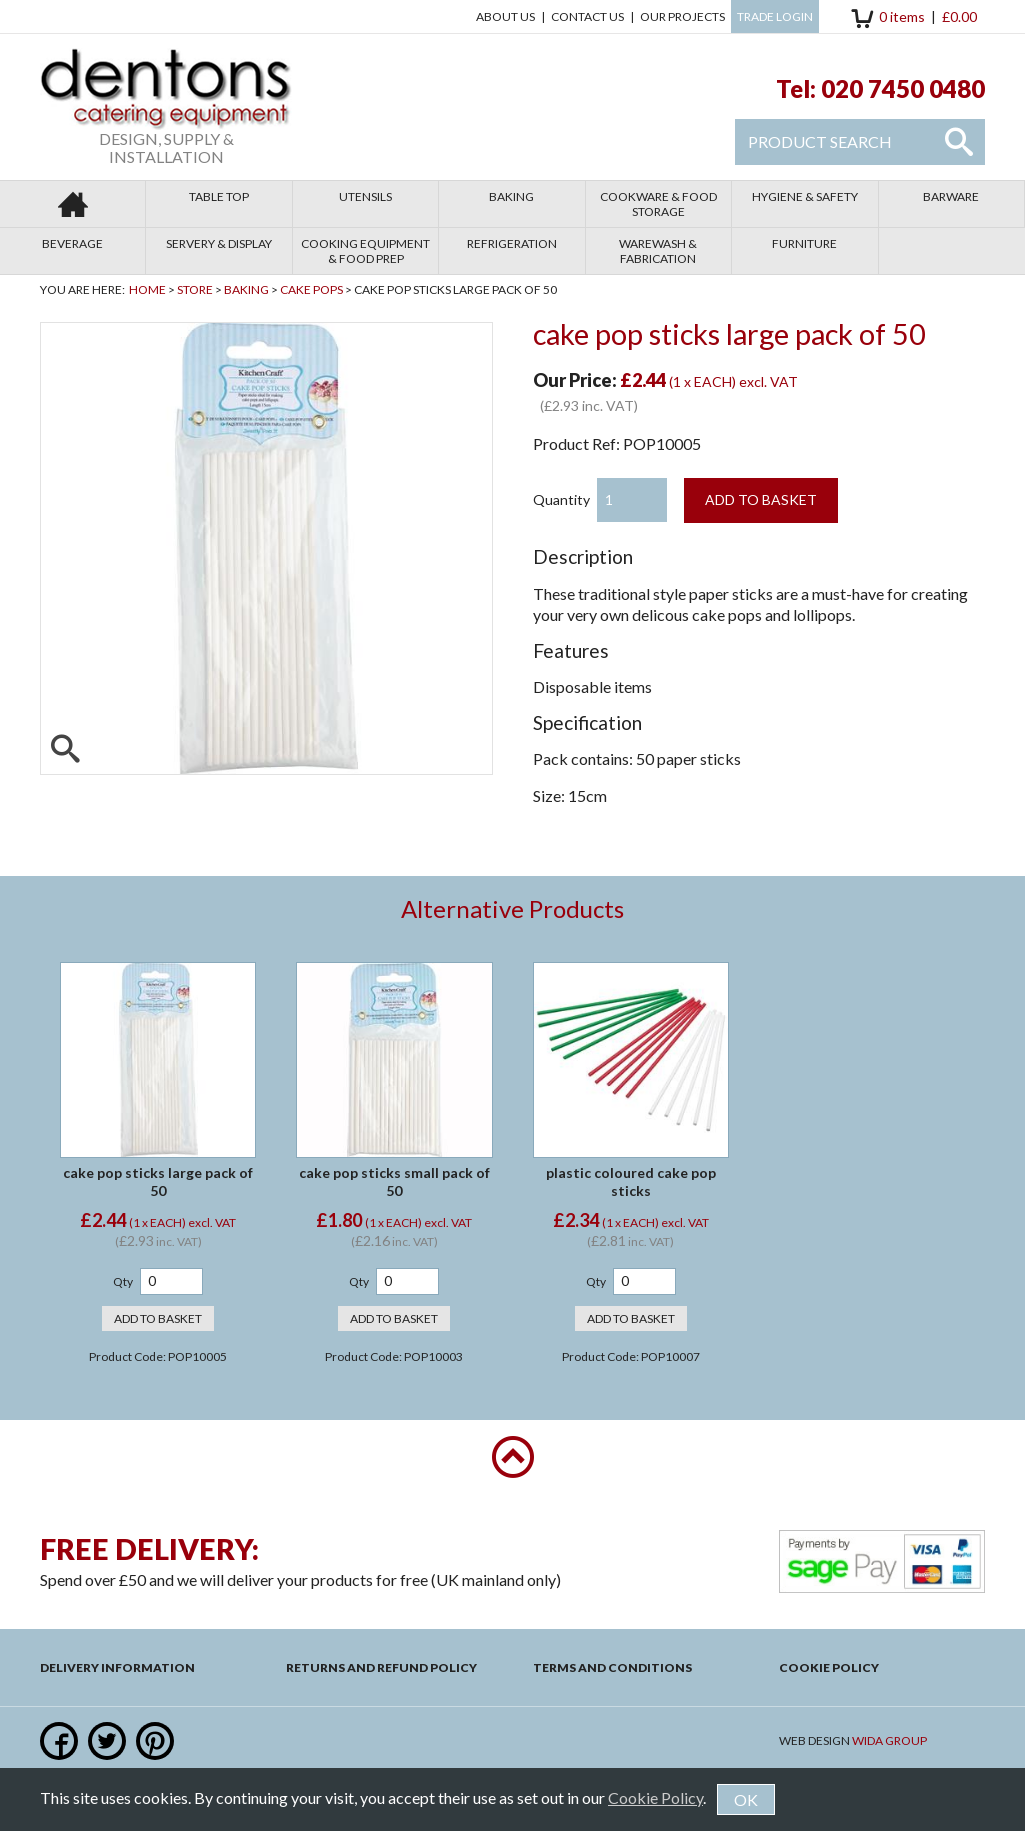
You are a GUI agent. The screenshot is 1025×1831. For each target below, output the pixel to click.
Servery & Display (219, 243)
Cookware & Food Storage (658, 204)
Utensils (365, 196)
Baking (511, 196)
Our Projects (682, 16)
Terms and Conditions (612, 1667)
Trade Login (775, 16)
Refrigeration (512, 243)
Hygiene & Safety (805, 196)
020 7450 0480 (903, 88)
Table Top (219, 196)
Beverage (72, 243)
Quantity (561, 499)
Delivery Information (117, 1667)
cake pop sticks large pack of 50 (158, 1181)
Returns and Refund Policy (381, 1667)
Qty (123, 1281)
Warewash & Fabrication (658, 251)
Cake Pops (311, 289)
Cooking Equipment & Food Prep (365, 251)
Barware (951, 196)
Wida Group (889, 1740)
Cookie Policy (829, 1667)
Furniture (804, 243)
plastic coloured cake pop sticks (631, 1181)
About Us (505, 16)
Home (147, 289)
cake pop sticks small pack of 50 (394, 1181)
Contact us (587, 16)
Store (195, 289)
